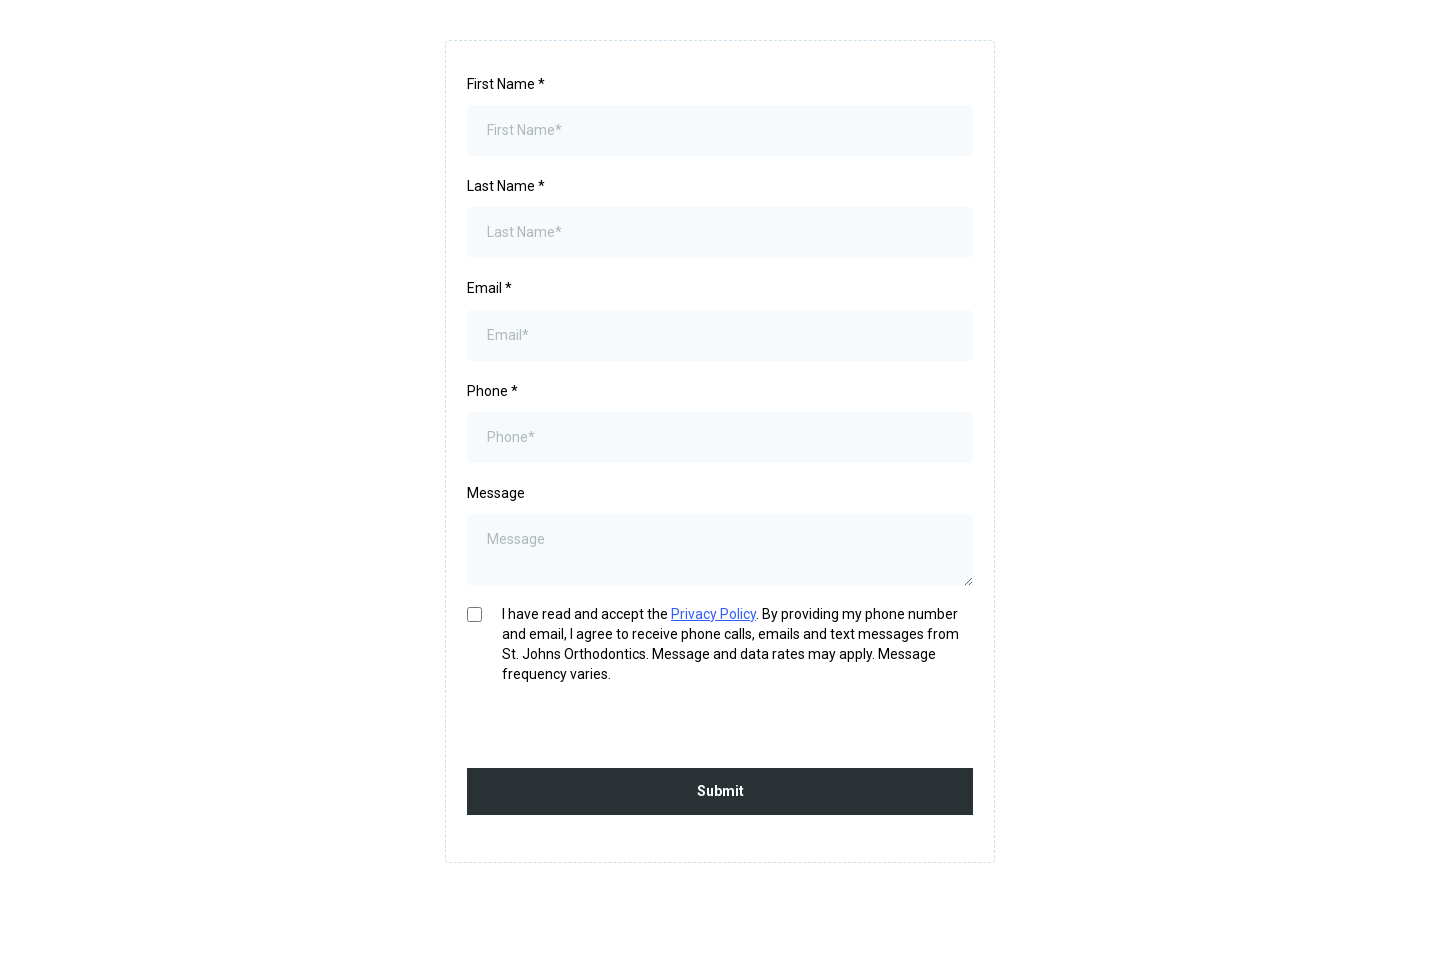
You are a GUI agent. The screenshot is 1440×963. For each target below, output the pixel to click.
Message (496, 493)
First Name (506, 84)
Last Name (506, 186)
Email (489, 288)
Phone (492, 391)
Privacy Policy (713, 614)
